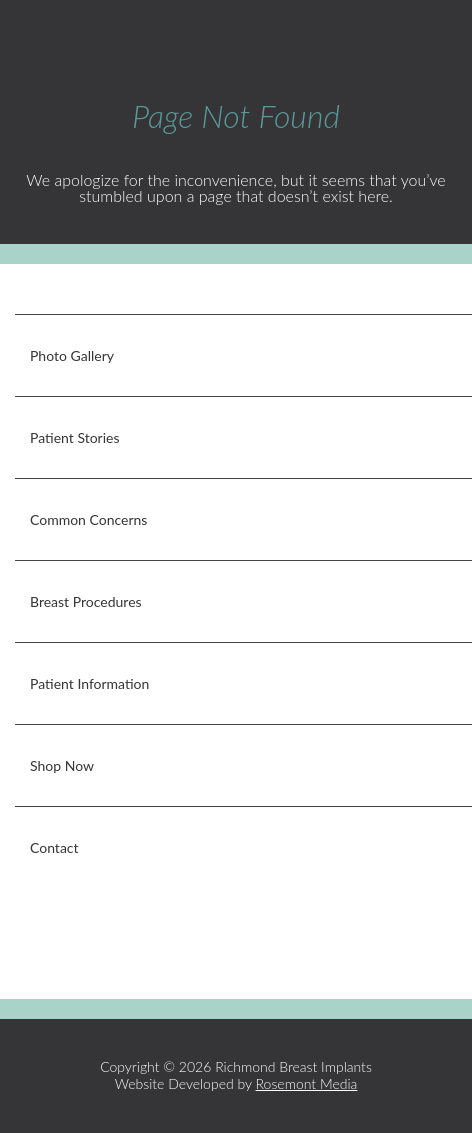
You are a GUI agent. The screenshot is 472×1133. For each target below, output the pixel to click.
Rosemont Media (307, 1083)
